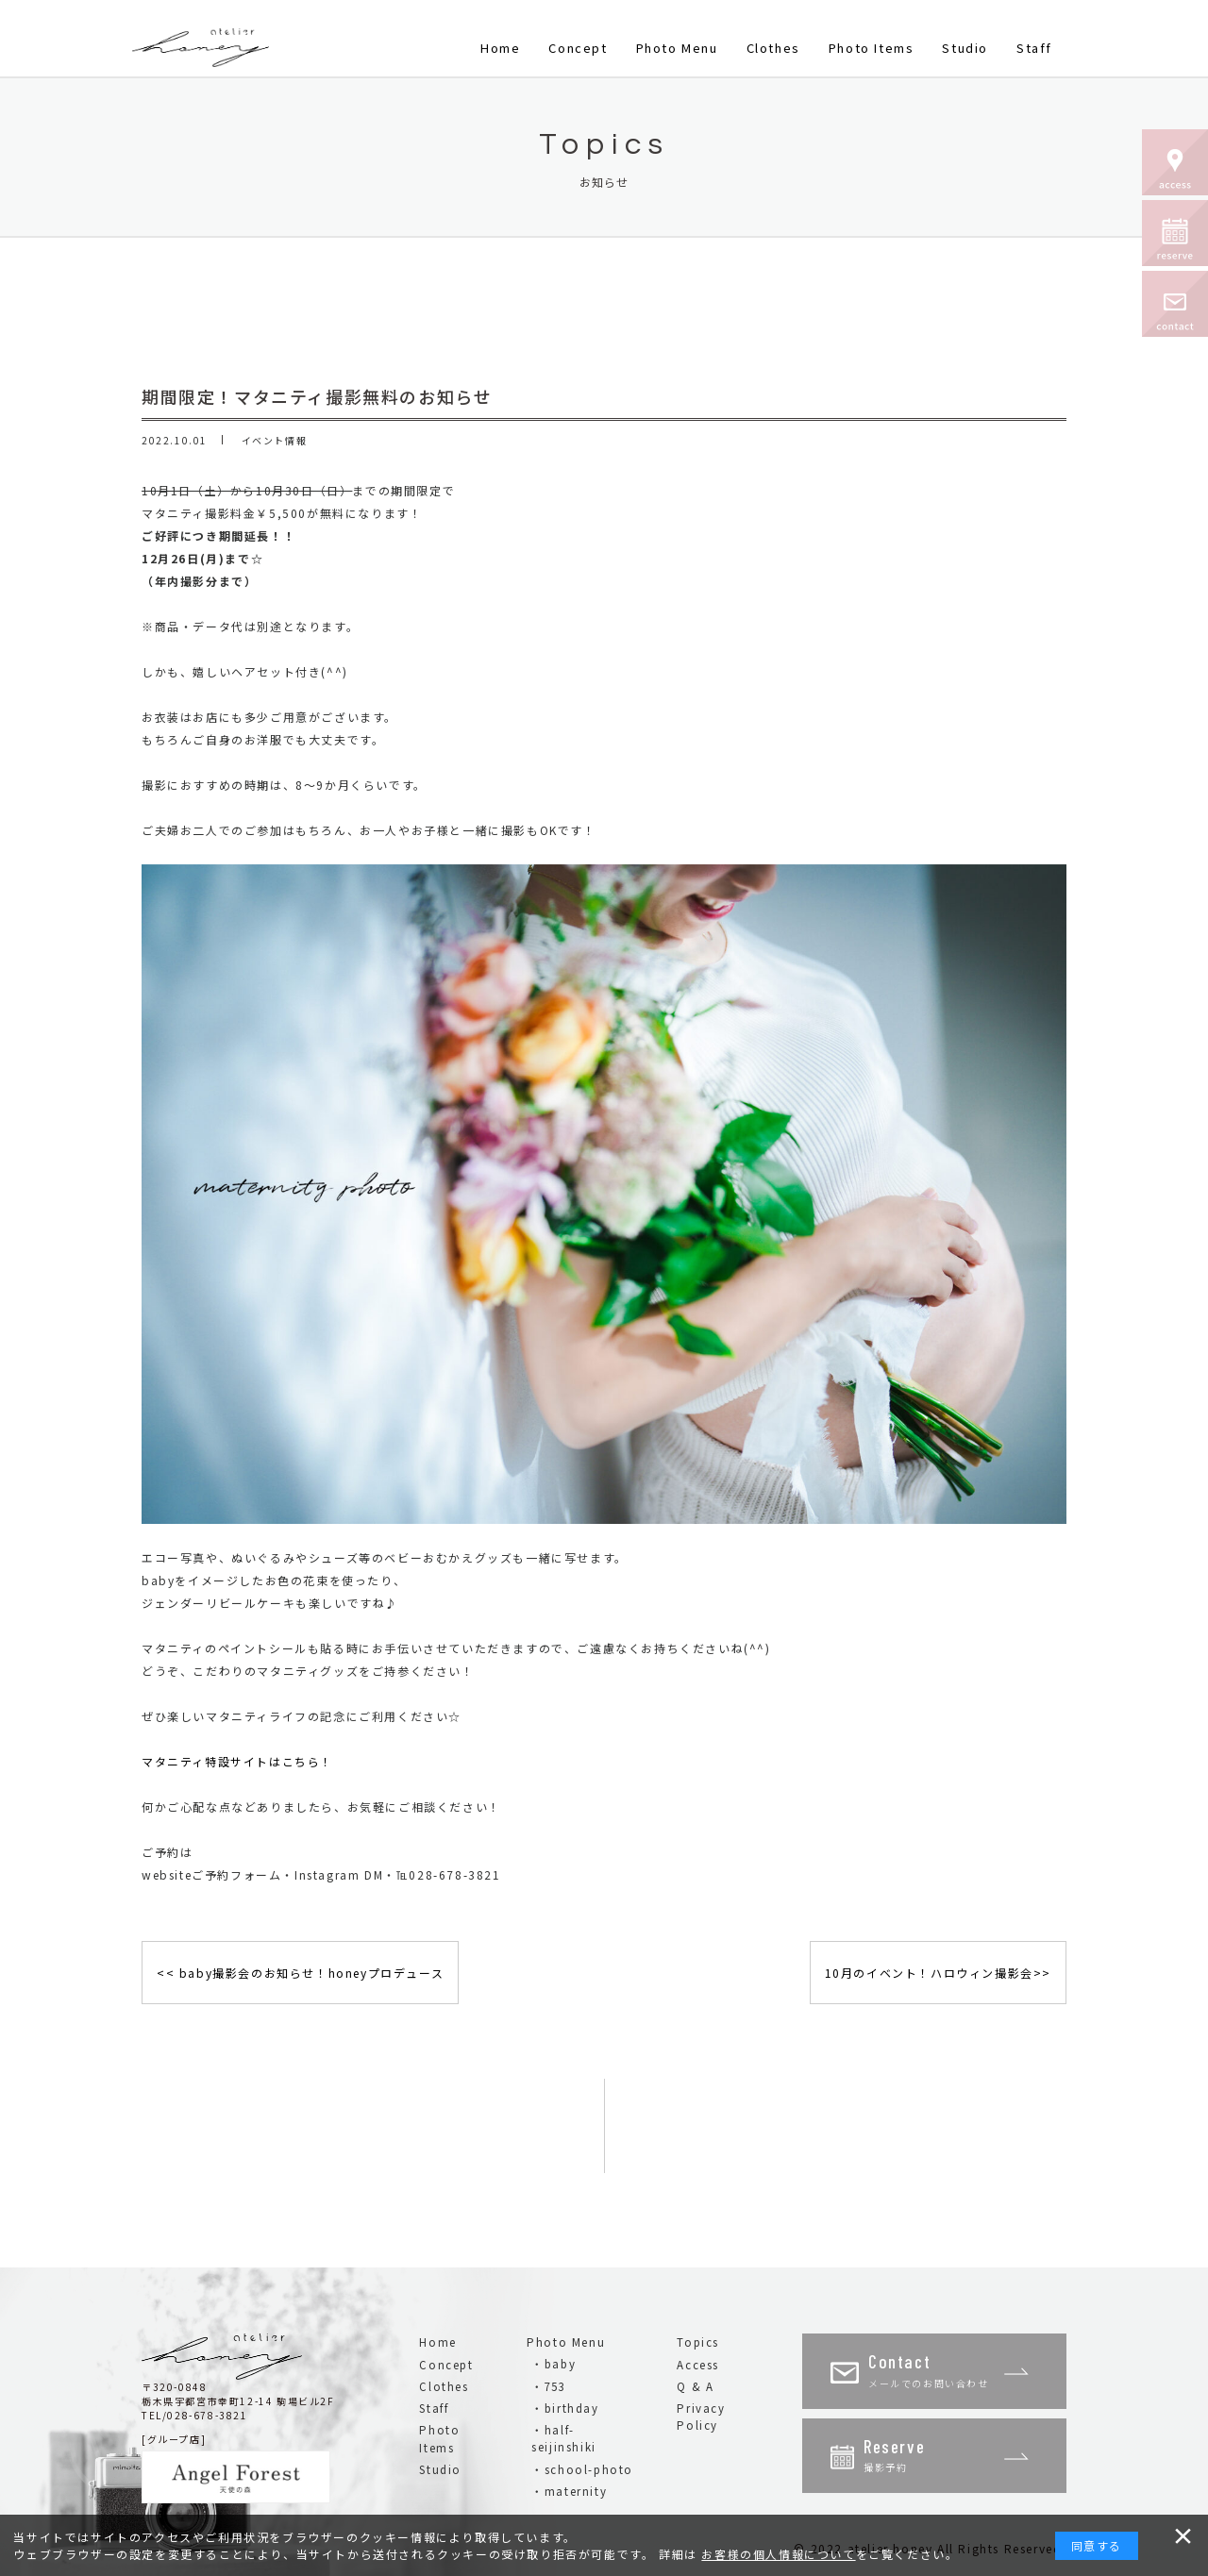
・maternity (569, 2491)
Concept (577, 48)
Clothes (773, 48)
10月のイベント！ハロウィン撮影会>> (938, 1973)
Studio (965, 48)
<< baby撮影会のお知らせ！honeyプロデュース (300, 1973)
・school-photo (582, 2469)
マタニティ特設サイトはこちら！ (237, 1761)
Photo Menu (677, 48)
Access (698, 2364)
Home (500, 48)
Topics (698, 2342)
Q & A (695, 2386)
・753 (548, 2386)
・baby (553, 2363)
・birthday (564, 2408)
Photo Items (871, 48)
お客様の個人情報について (778, 2554)
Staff (1034, 48)
